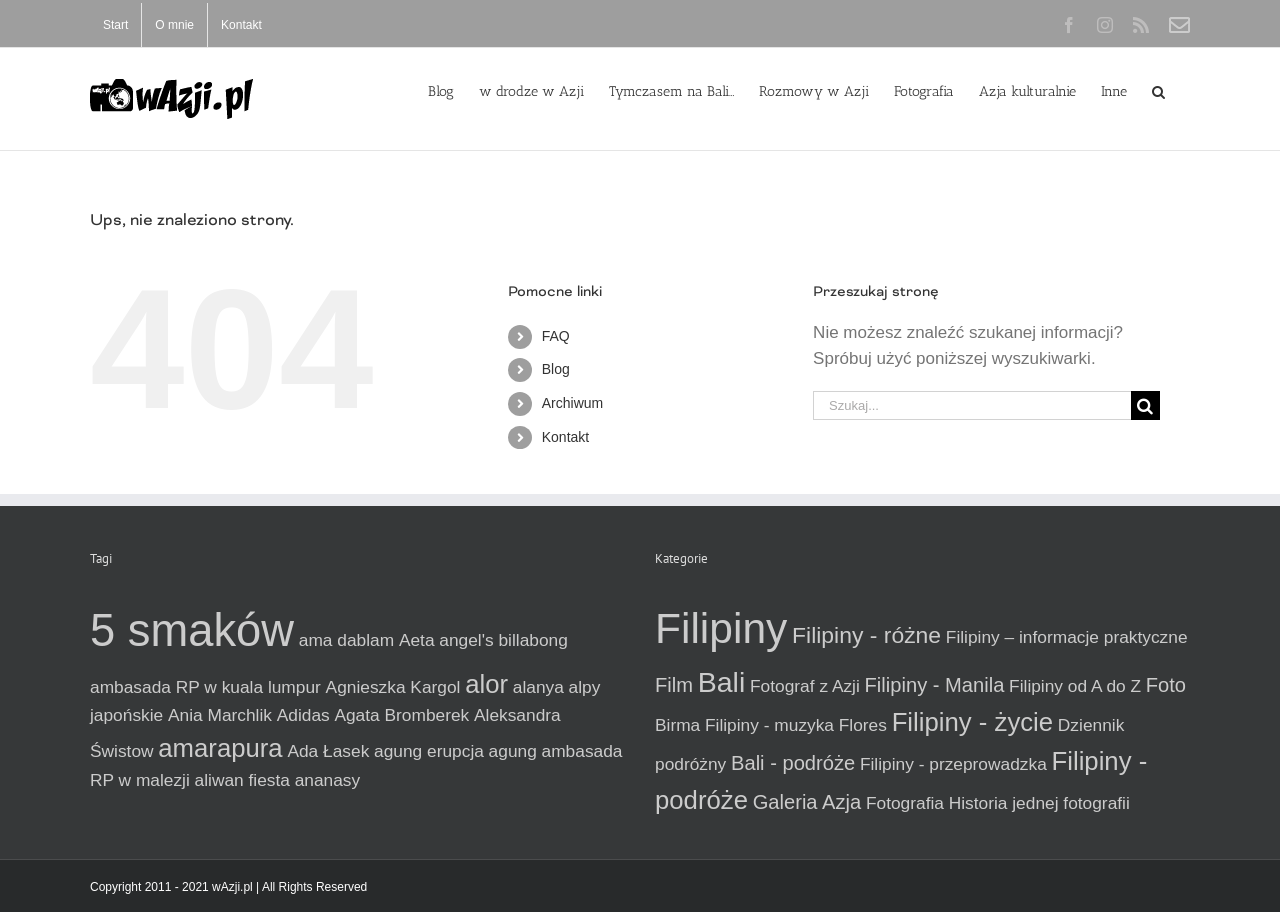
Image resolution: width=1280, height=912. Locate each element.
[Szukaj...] (972, 405)
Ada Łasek (328, 751)
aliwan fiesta (242, 780)
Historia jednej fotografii (1039, 803)
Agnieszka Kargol (393, 687)
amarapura (220, 748)
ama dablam (346, 640)
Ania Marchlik (220, 715)
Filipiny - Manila (935, 685)
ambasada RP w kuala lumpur (205, 687)
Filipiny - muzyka (769, 725)
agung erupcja (429, 751)
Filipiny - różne (866, 635)
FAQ (556, 336)
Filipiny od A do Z (1075, 686)
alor (486, 684)
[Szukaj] (1145, 405)
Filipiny (721, 628)
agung (513, 751)
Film (674, 685)
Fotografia (905, 803)
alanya (538, 687)
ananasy (328, 780)
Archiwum (572, 403)
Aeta (417, 640)
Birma (677, 725)
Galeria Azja (807, 802)
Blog (556, 369)
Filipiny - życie (972, 722)
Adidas (303, 715)
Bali (722, 682)
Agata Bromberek (401, 715)
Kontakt (565, 437)
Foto (1166, 685)
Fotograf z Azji (805, 686)
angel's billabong (503, 640)
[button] (1158, 90)
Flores (863, 725)
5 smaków (192, 630)
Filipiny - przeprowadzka (953, 764)
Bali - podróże (793, 763)
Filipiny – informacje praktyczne (1067, 637)
